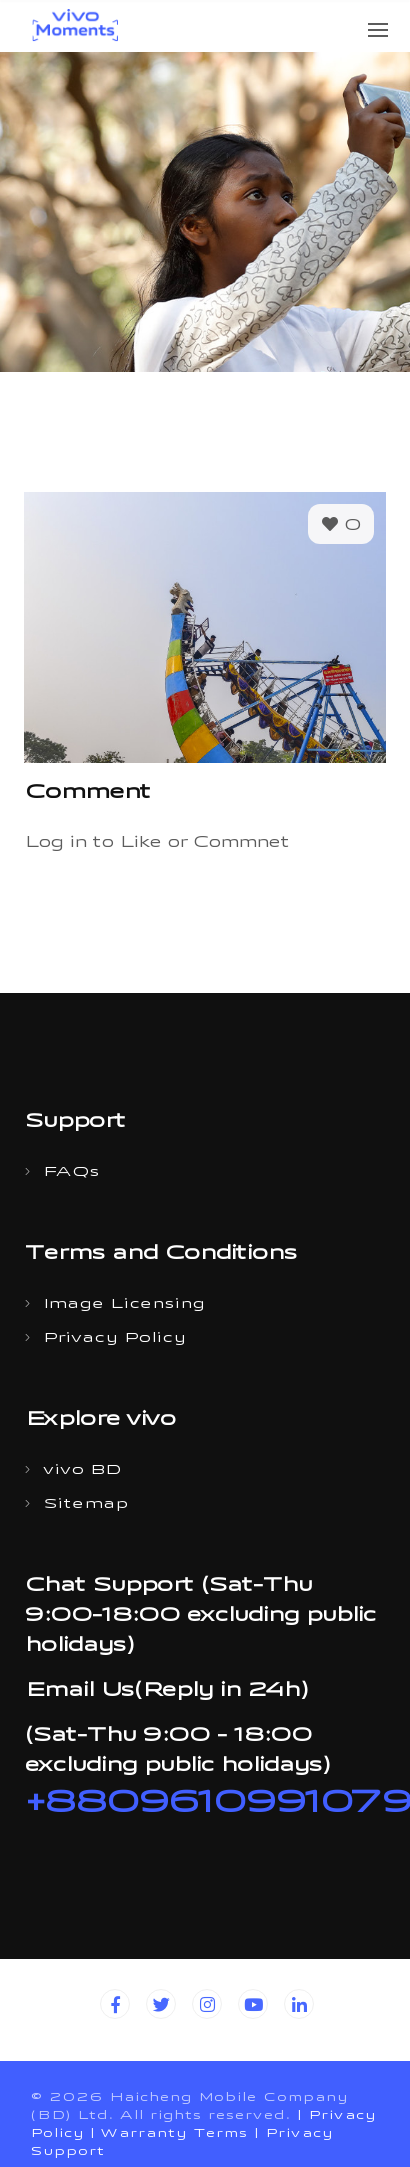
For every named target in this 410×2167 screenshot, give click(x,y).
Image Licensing (124, 1305)
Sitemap (85, 1505)
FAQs (71, 1173)
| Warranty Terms (169, 2135)
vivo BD (81, 1471)
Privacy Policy (114, 1339)
